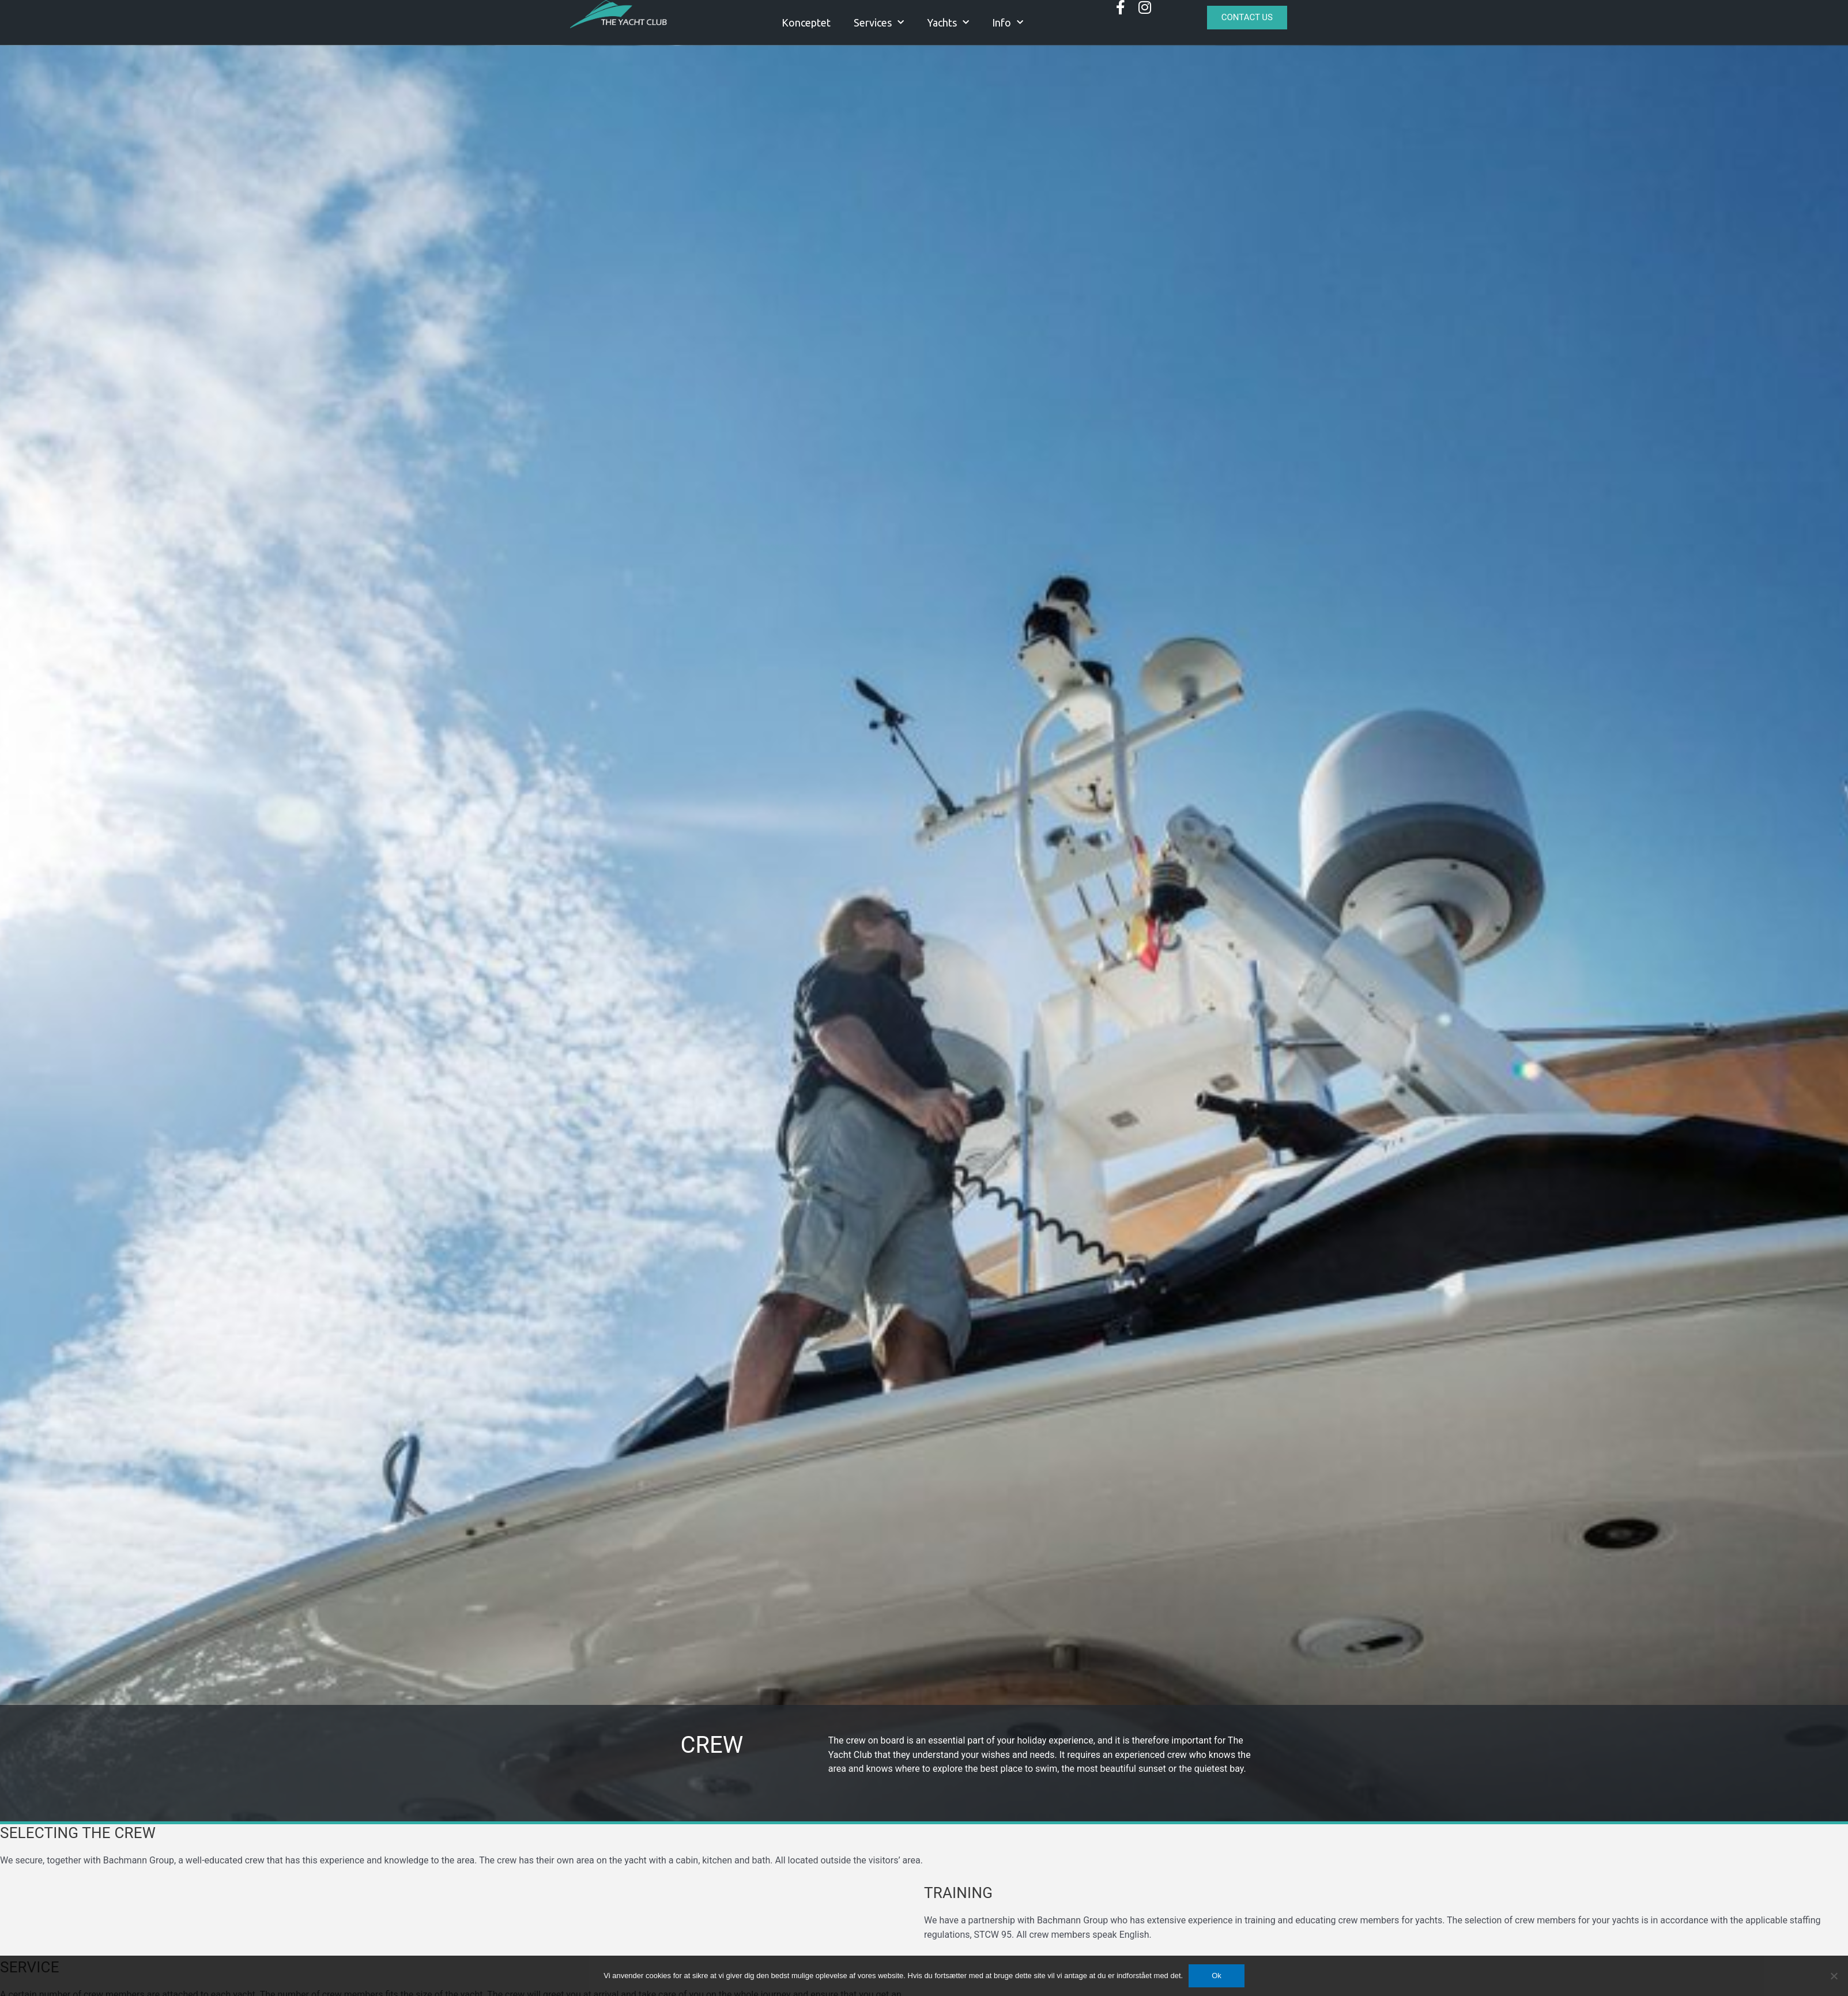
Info (1007, 22)
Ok (1216, 1975)
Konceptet (806, 22)
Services (879, 22)
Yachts (948, 22)
